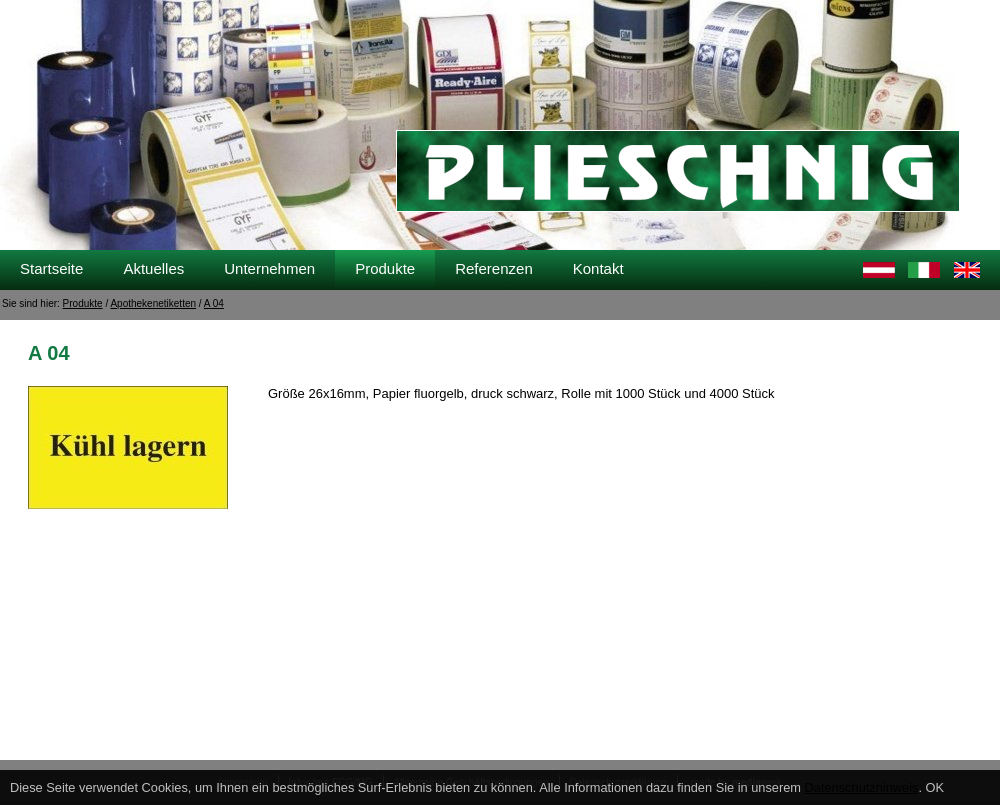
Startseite (51, 268)
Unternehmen (269, 268)
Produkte (385, 268)
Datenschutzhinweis (862, 787)
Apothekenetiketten (153, 303)
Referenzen (494, 268)
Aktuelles (153, 268)
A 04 (214, 303)
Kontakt (598, 268)
